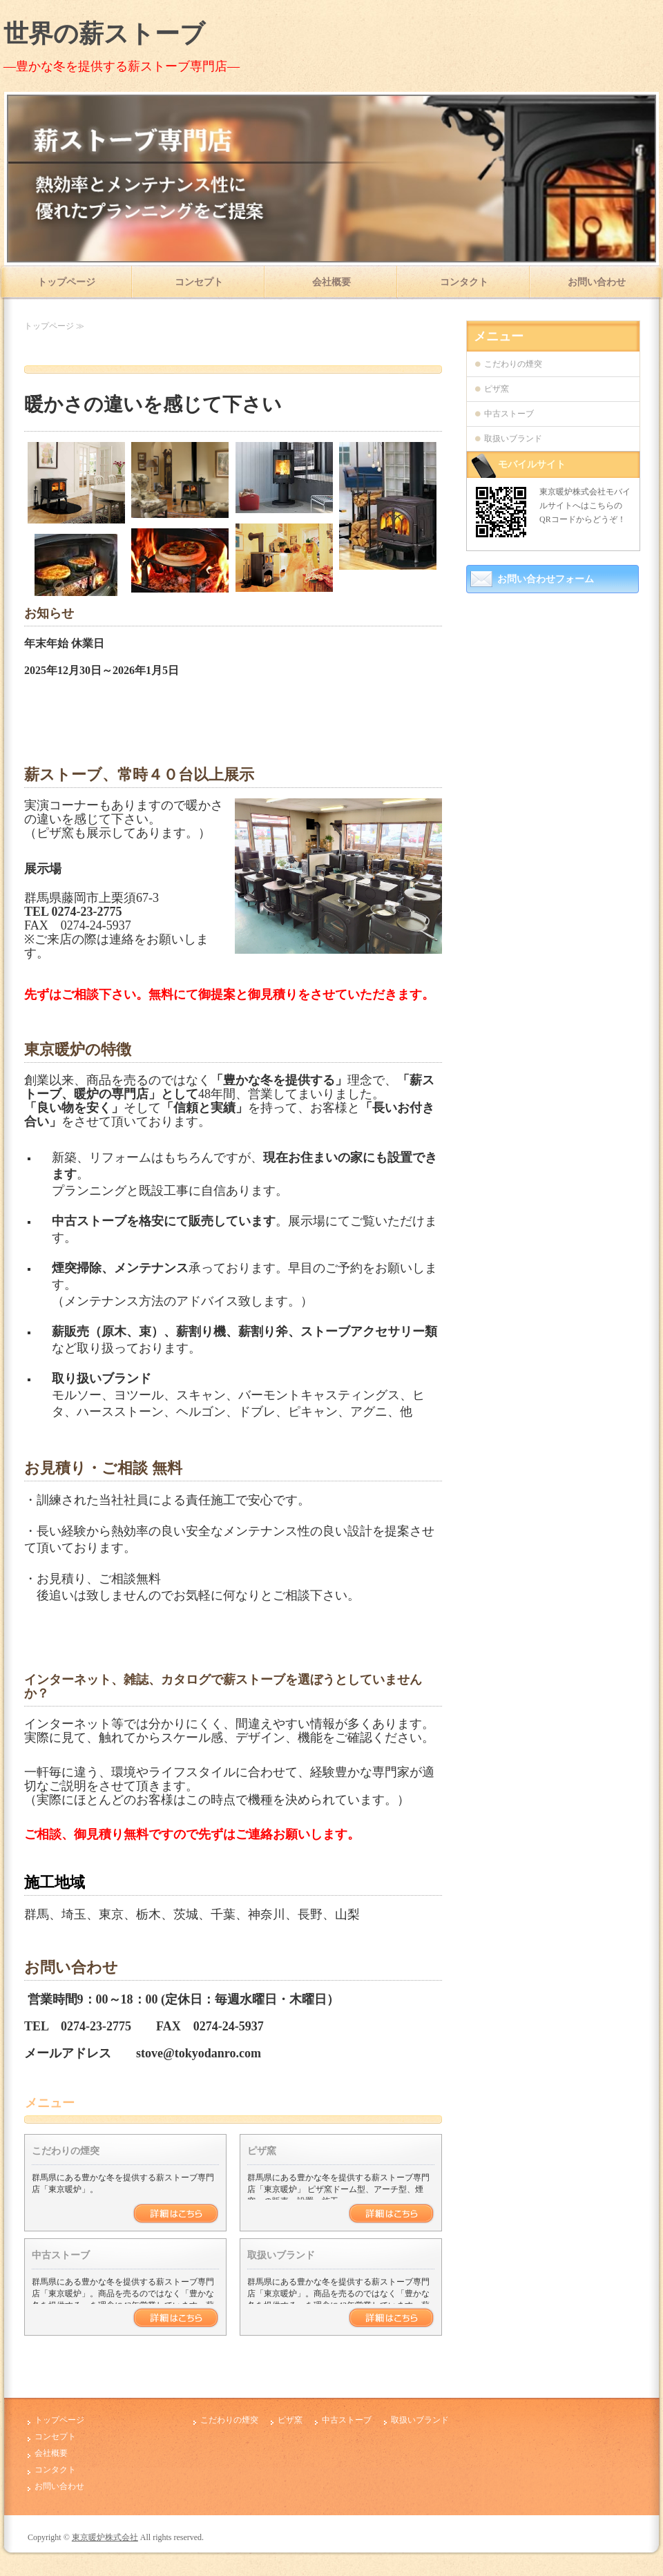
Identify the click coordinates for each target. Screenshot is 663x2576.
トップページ (66, 282)
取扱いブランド (281, 2255)
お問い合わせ (597, 282)
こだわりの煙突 (65, 2151)
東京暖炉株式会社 (105, 2537)
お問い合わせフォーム (545, 579)
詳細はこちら (176, 2213)
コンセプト (199, 282)
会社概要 (331, 282)
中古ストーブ (61, 2255)
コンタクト (464, 282)
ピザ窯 (261, 2151)
